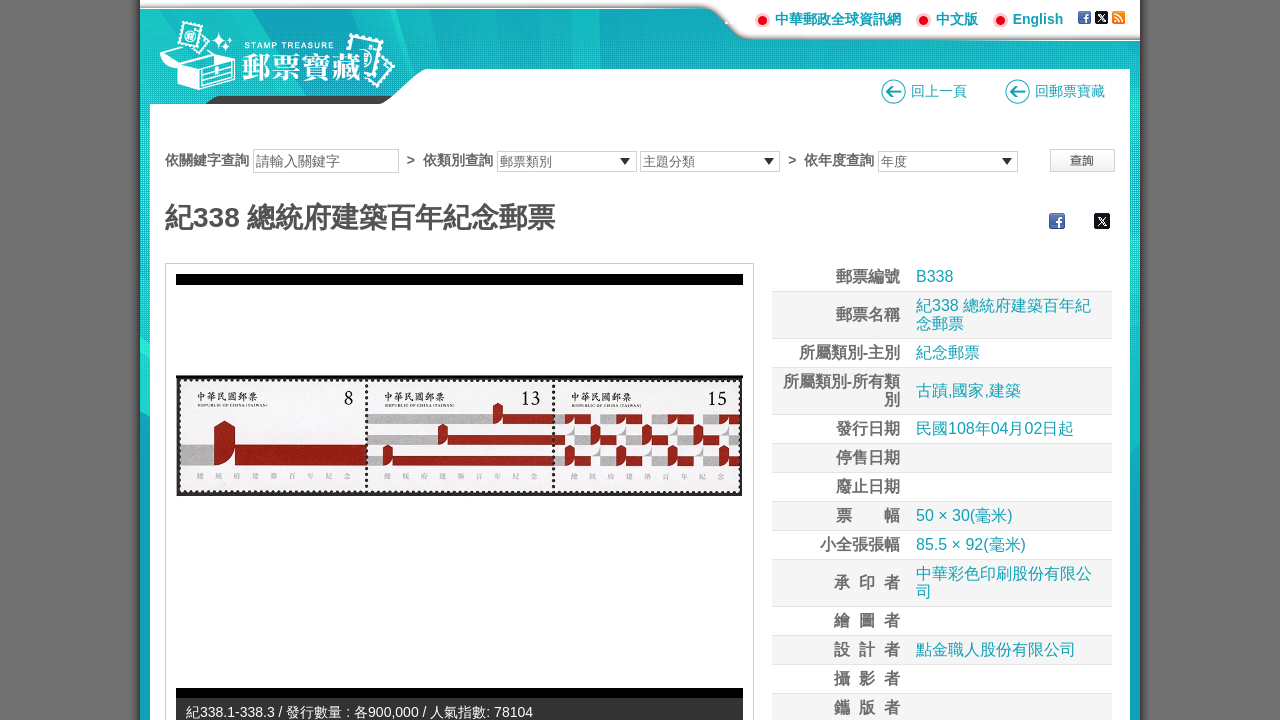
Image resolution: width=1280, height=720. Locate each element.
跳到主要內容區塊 (10, 10)
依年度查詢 (839, 160)
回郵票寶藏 (1070, 91)
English (1038, 19)
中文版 (957, 19)
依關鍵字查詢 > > (591, 160)
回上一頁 (939, 91)
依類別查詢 (458, 160)
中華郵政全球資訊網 (838, 19)
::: (732, 18)
